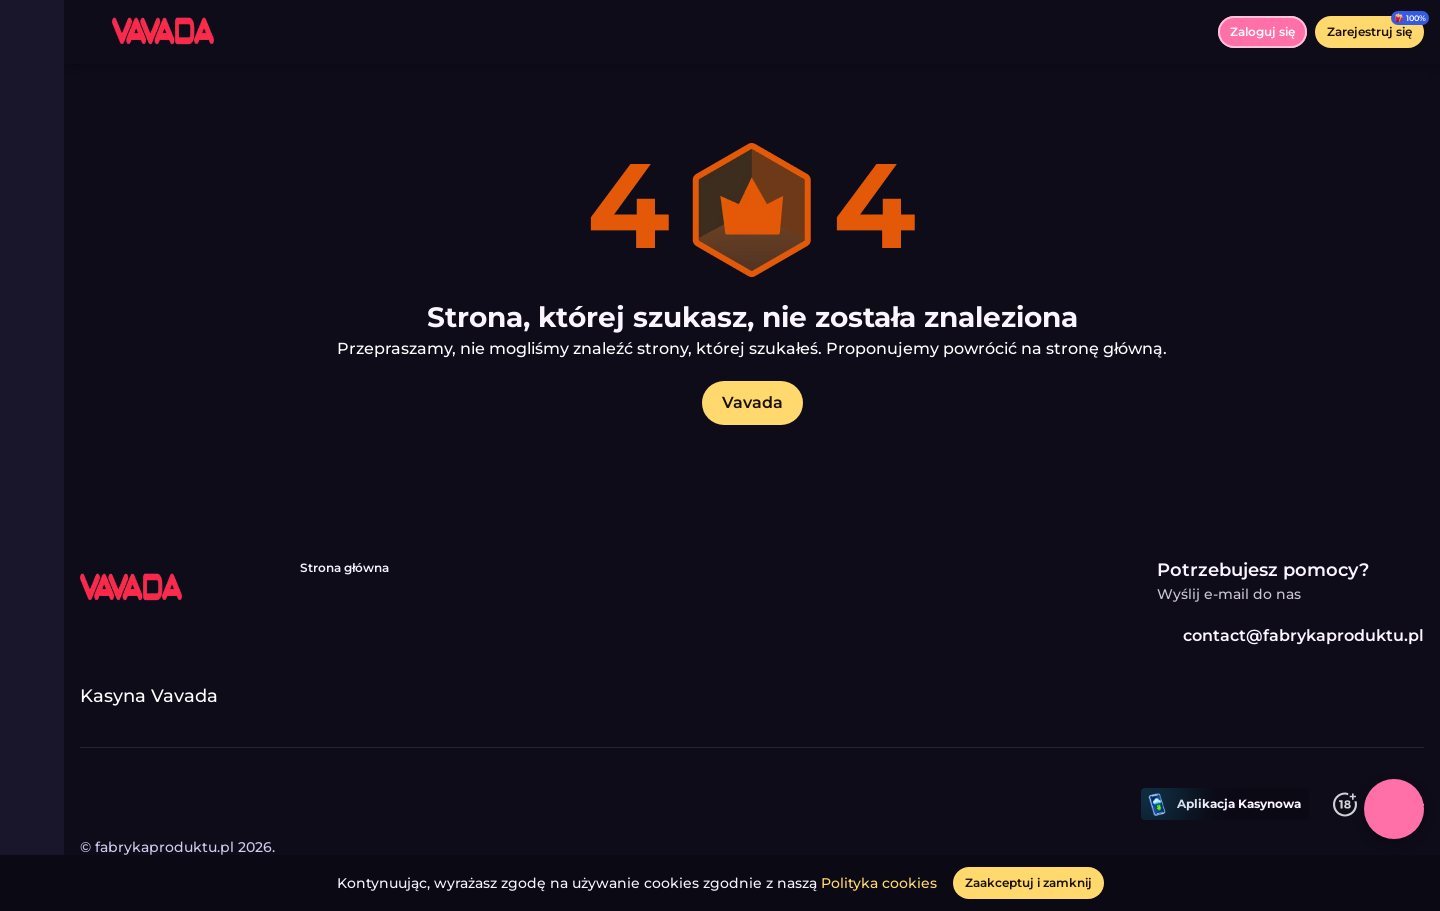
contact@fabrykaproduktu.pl (1290, 635)
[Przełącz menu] (32, 32)
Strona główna (344, 567)
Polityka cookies (879, 883)
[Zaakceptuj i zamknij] (1028, 883)
